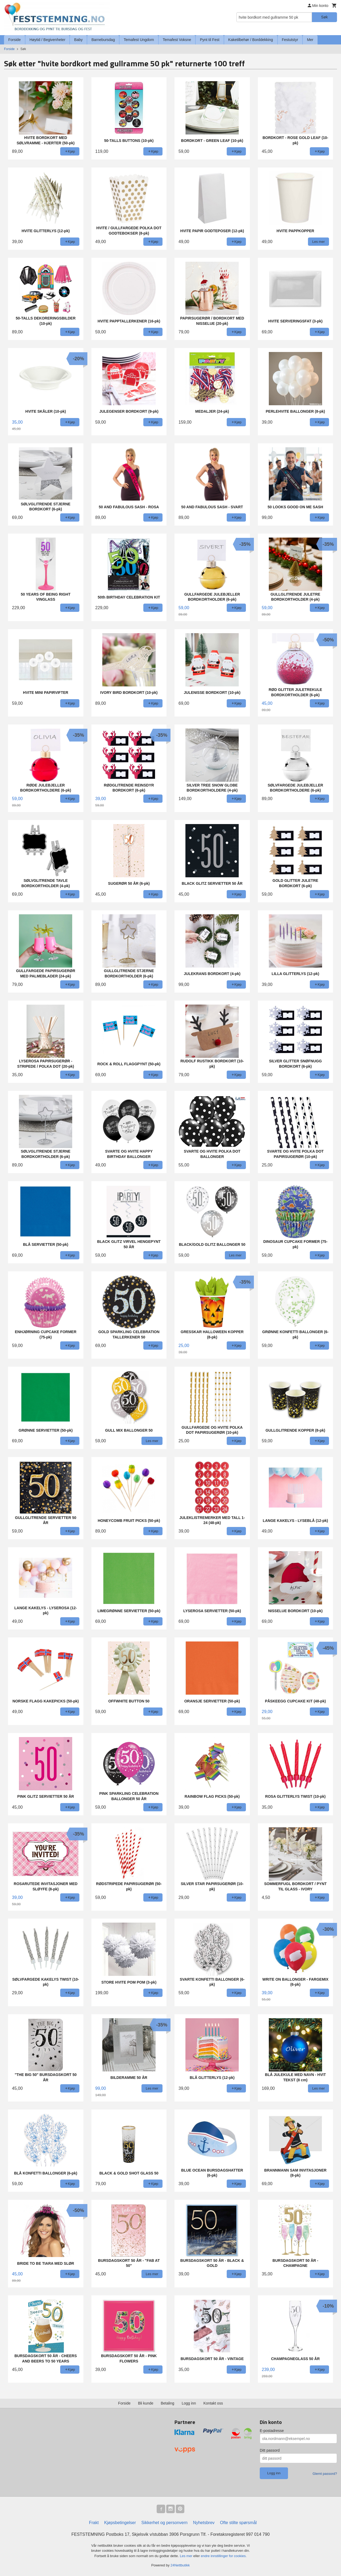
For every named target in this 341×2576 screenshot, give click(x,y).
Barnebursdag (103, 40)
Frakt (94, 2522)
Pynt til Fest (209, 40)
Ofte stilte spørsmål (238, 2522)
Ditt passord (270, 2450)
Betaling (167, 2403)
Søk (324, 17)
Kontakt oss (213, 2403)
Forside (14, 40)
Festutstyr (290, 40)
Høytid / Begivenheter (48, 40)
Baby (78, 40)
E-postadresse (272, 2430)
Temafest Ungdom (139, 40)
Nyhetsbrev (203, 2522)
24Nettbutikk (180, 2565)
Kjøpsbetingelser (120, 2522)
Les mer (186, 2556)
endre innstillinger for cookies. (224, 2556)
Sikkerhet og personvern (164, 2522)
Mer (310, 40)
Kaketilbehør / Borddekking (250, 40)
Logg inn (189, 2403)
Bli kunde (145, 2403)
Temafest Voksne (177, 40)
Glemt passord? (324, 2474)
